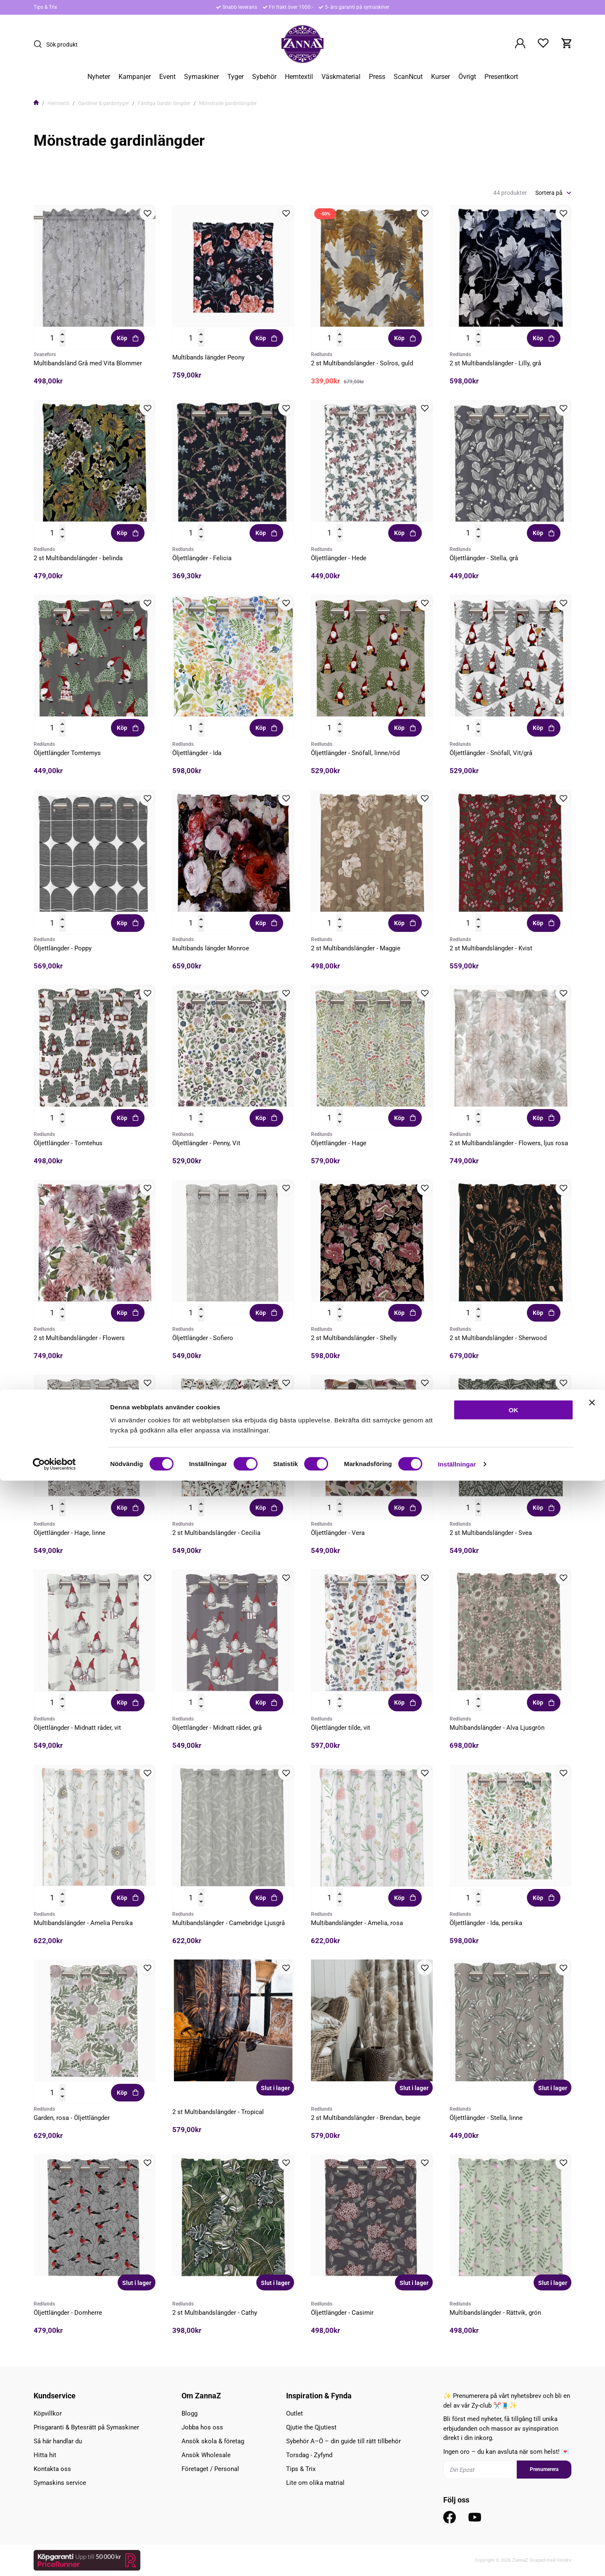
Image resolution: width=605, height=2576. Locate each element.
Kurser (440, 76)
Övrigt (467, 76)
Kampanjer (134, 76)
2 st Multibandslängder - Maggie (355, 948)
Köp (128, 338)
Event (167, 76)
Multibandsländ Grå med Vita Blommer (88, 363)
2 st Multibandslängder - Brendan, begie (366, 2118)
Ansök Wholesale (206, 2455)
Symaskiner (201, 76)
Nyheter (98, 76)
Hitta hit (45, 2455)
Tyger (235, 76)
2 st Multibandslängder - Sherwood (498, 1338)
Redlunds (321, 354)
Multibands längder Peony (208, 357)
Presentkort (501, 76)
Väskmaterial (340, 76)
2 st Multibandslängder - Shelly (354, 1338)
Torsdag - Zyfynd (309, 2455)
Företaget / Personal (210, 2469)
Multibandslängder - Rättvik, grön (495, 2312)
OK (513, 2505)
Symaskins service (60, 2483)
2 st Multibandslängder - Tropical (218, 2112)
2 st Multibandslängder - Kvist (491, 948)
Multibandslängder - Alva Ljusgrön (497, 1727)
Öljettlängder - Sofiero (202, 1338)
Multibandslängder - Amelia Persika (83, 1923)
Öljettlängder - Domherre (68, 2312)
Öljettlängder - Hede (338, 558)
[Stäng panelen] (592, 2498)
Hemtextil (299, 76)
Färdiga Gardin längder (164, 103)
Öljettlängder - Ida (196, 753)
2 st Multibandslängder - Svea (491, 1533)
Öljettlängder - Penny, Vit (206, 1143)
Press (377, 76)
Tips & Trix (45, 7)
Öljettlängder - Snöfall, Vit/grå (491, 753)
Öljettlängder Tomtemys (67, 753)
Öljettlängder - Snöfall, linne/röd (355, 753)
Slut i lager (275, 2088)
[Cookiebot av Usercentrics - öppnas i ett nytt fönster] (54, 2559)
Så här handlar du (58, 2441)
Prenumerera (544, 2469)
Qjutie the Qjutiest (311, 2427)
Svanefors (45, 354)
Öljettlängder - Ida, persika (486, 1923)
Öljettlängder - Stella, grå (484, 558)
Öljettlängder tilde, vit (340, 1727)
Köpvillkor (48, 2413)
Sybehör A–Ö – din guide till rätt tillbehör (343, 2441)
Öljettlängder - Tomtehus (68, 1143)
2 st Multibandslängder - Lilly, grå (495, 363)
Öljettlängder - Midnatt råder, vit (77, 1727)
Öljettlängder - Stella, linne (486, 2118)
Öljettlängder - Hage (338, 1143)
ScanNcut (408, 76)
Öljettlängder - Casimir (342, 2312)
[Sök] (40, 44)
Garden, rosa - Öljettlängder (72, 2118)
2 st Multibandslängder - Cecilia (216, 1533)
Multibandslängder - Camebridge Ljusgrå (228, 1923)
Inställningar (457, 2559)
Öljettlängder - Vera (338, 1533)
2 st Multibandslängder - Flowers (79, 1338)
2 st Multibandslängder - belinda (78, 558)
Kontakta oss (52, 2469)
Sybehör (264, 76)
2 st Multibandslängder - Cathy (214, 2312)
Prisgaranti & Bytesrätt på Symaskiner (86, 2427)
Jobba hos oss (202, 2427)
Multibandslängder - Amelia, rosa (357, 1923)
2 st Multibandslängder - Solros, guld (362, 363)
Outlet (294, 2413)
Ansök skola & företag (213, 2441)
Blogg (189, 2413)
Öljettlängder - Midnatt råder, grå (217, 1727)
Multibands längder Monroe (210, 948)
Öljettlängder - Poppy (63, 948)
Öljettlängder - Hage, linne (69, 1533)
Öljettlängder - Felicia (201, 558)
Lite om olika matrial (315, 2483)
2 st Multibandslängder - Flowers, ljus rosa (509, 1143)
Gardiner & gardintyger (103, 103)
